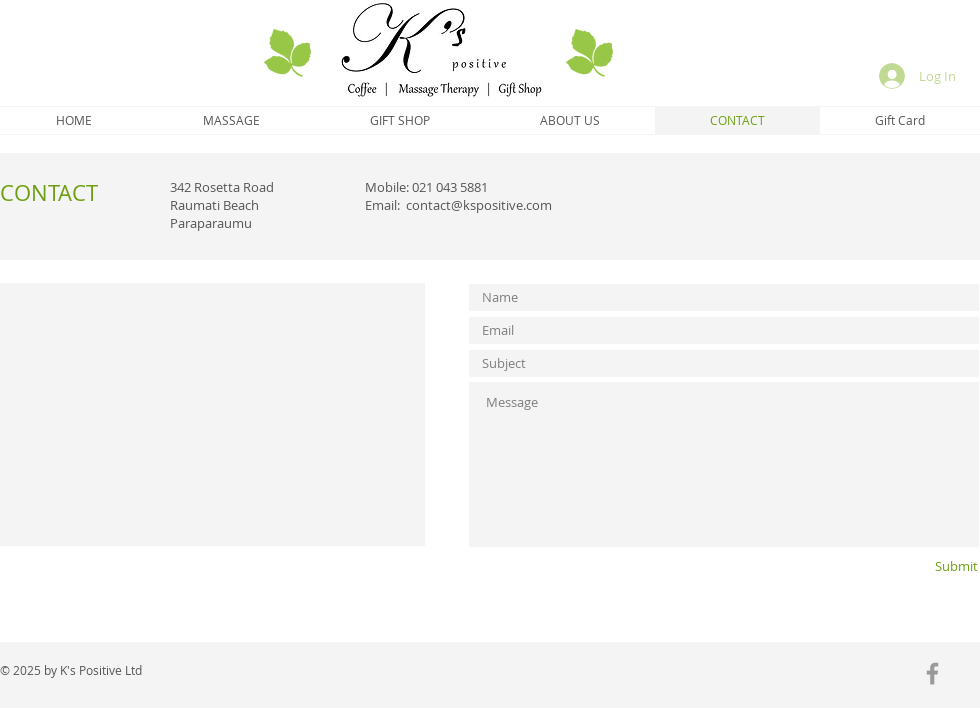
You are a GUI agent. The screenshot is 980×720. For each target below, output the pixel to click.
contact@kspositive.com (479, 205)
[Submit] (923, 566)
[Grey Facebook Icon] (932, 673)
